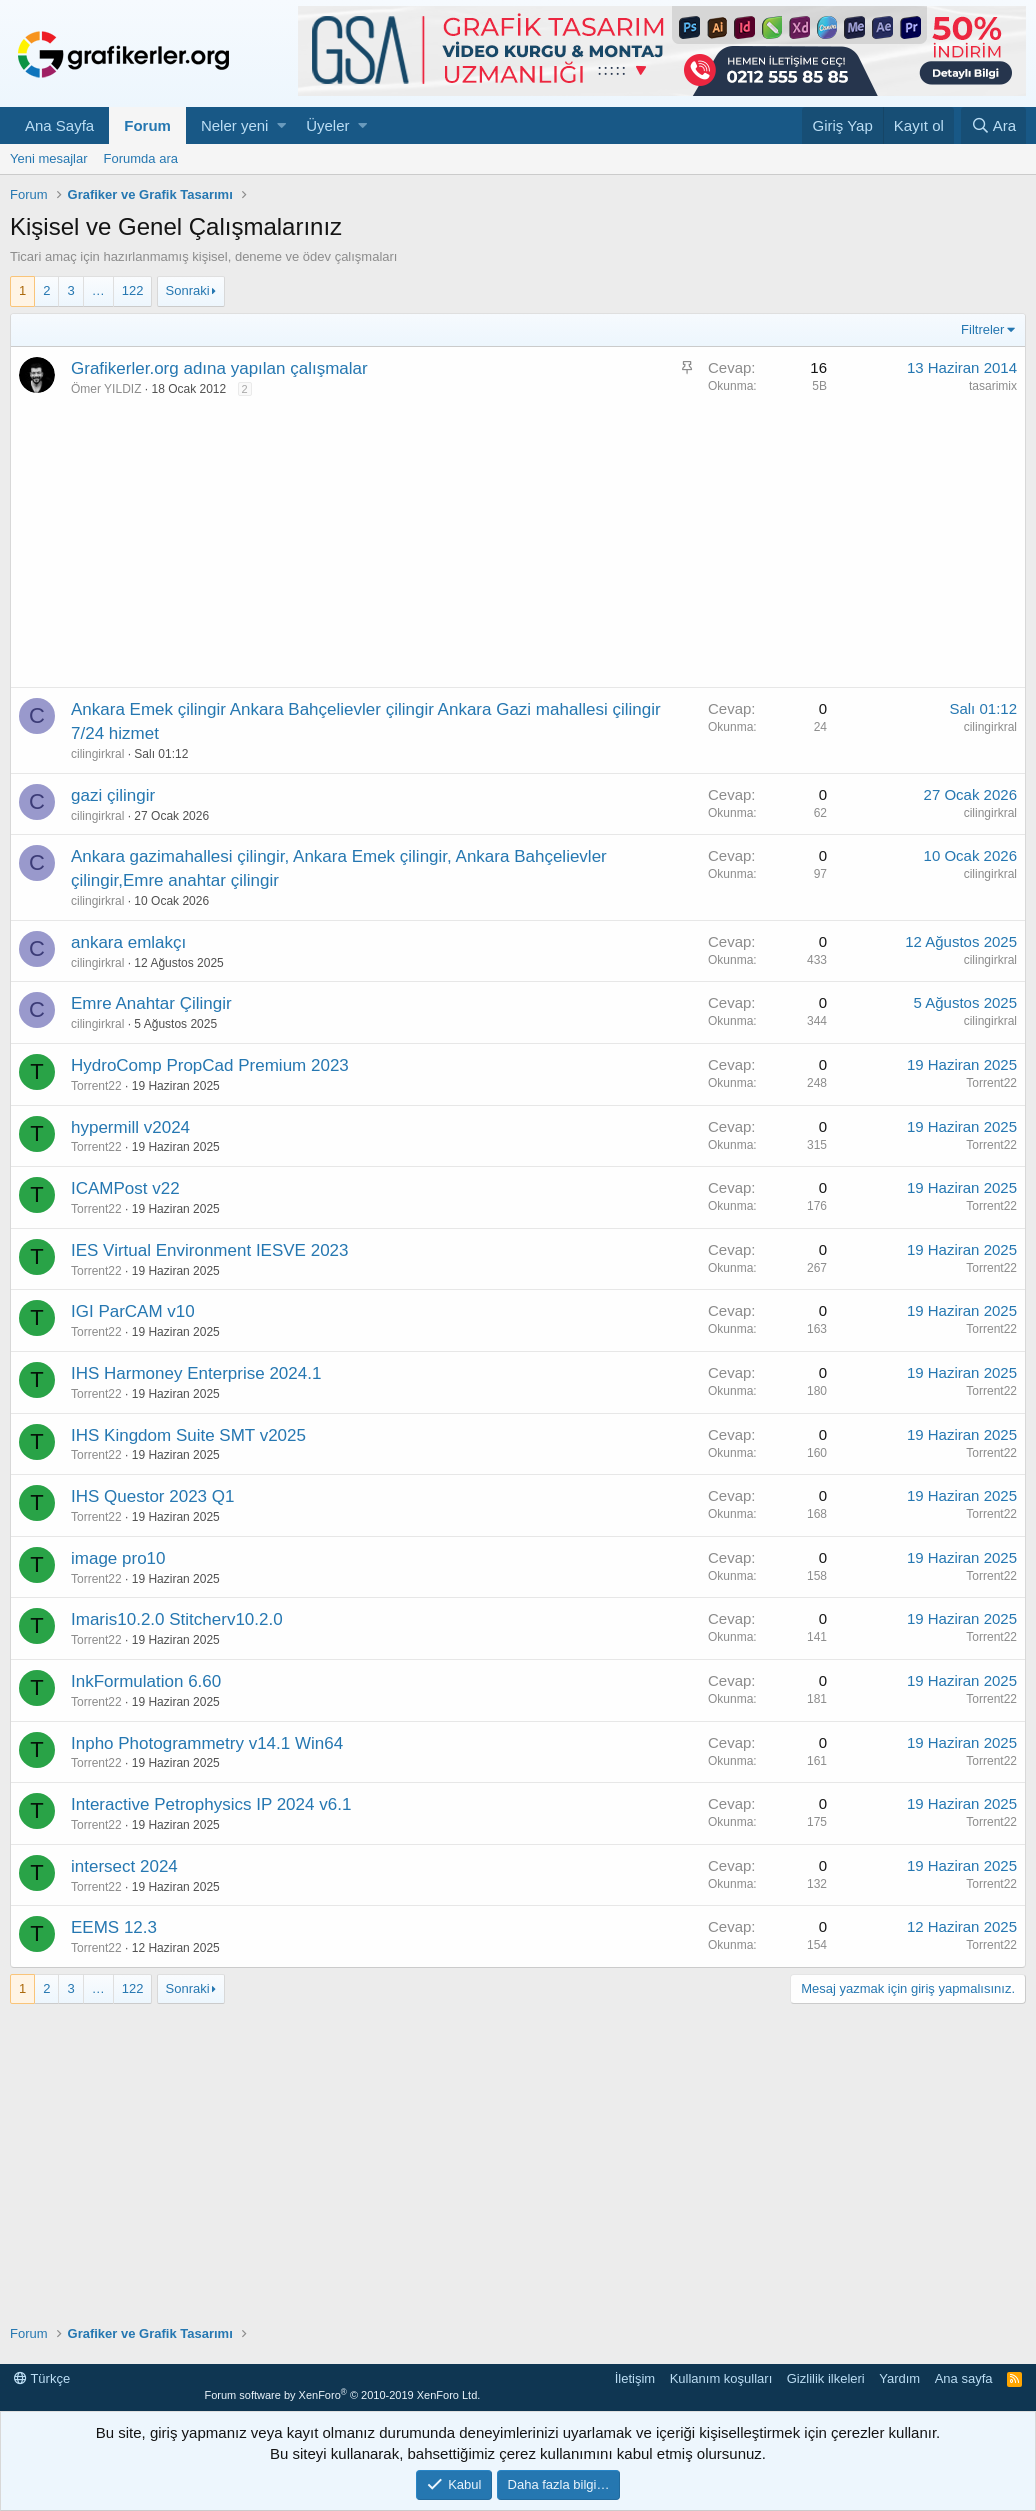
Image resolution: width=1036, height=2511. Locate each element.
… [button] (98, 290)
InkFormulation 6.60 (146, 1681)
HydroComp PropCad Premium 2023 (210, 1065)
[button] (281, 125)
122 (133, 290)
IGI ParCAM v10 (133, 1311)
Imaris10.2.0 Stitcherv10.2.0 (177, 1619)
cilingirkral (97, 754)
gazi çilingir (113, 795)
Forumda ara (141, 158)
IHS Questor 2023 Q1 (152, 1496)
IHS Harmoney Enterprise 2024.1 (196, 1373)
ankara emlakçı (128, 942)
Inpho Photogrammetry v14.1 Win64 (207, 1743)
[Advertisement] (518, 547)
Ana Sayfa (59, 125)
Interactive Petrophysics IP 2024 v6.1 (211, 1804)
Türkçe (42, 2378)
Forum (147, 125)
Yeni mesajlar (49, 158)
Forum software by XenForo (342, 2395)
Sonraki (188, 290)
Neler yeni (235, 125)
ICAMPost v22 (125, 1188)
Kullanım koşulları (721, 2378)
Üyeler (327, 125)
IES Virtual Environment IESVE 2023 (210, 1250)
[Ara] (993, 125)
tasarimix (993, 386)
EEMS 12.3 (114, 1927)
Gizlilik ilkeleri (826, 2378)
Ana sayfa (964, 2378)
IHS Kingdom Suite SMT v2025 (188, 1435)
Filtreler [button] (982, 329)
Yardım (899, 2378)
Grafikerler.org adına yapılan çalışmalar (219, 368)
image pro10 (118, 1558)
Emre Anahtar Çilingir (151, 1003)
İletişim (635, 2378)
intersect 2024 (124, 1866)
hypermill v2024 (130, 1127)
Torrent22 (96, 1086)
